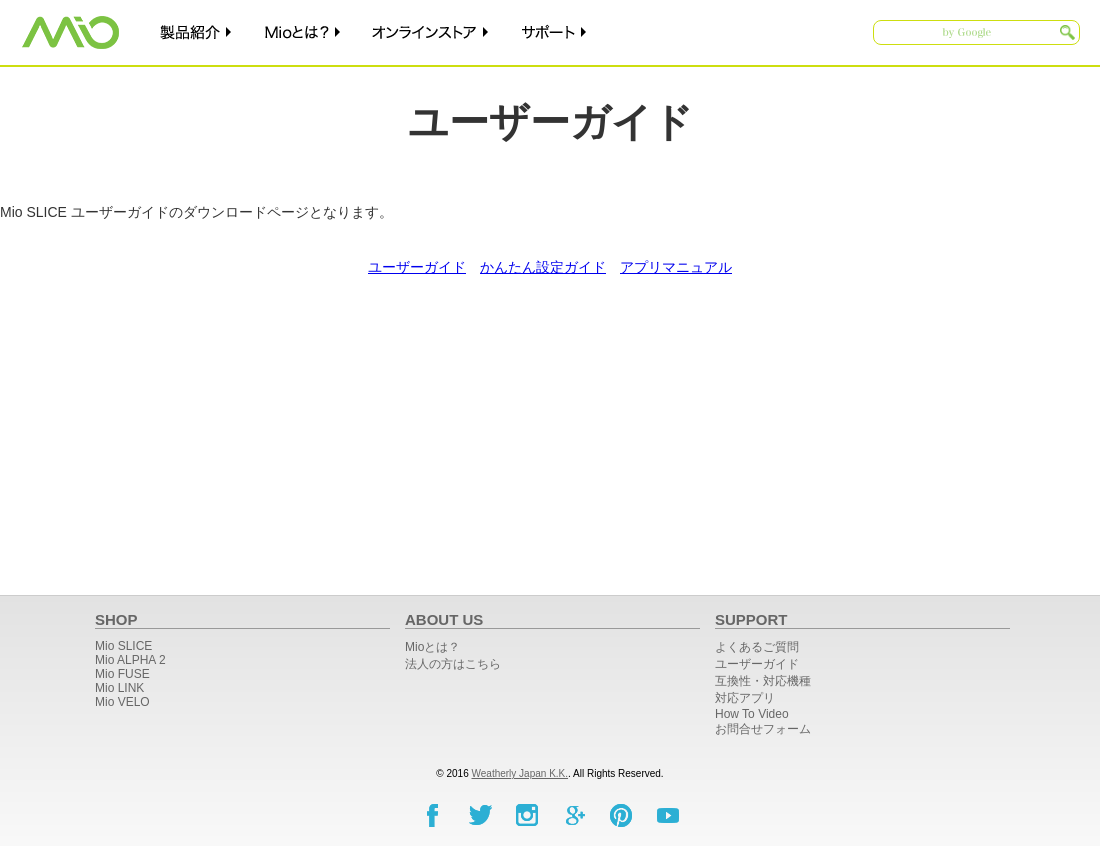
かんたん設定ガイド (543, 267)
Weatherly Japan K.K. (520, 773)
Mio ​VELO (122, 702)
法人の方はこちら (453, 664)
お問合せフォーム (763, 729)
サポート (556, 32)
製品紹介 (195, 32)
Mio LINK (119, 688)
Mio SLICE (123, 646)
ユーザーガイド (417, 267)
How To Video (752, 714)
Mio (70, 32)
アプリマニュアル (676, 267)
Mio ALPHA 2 (130, 660)
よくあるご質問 (757, 647)
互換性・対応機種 (763, 681)
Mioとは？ (303, 32)
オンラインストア (432, 32)
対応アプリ (745, 698)
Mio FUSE (122, 674)
